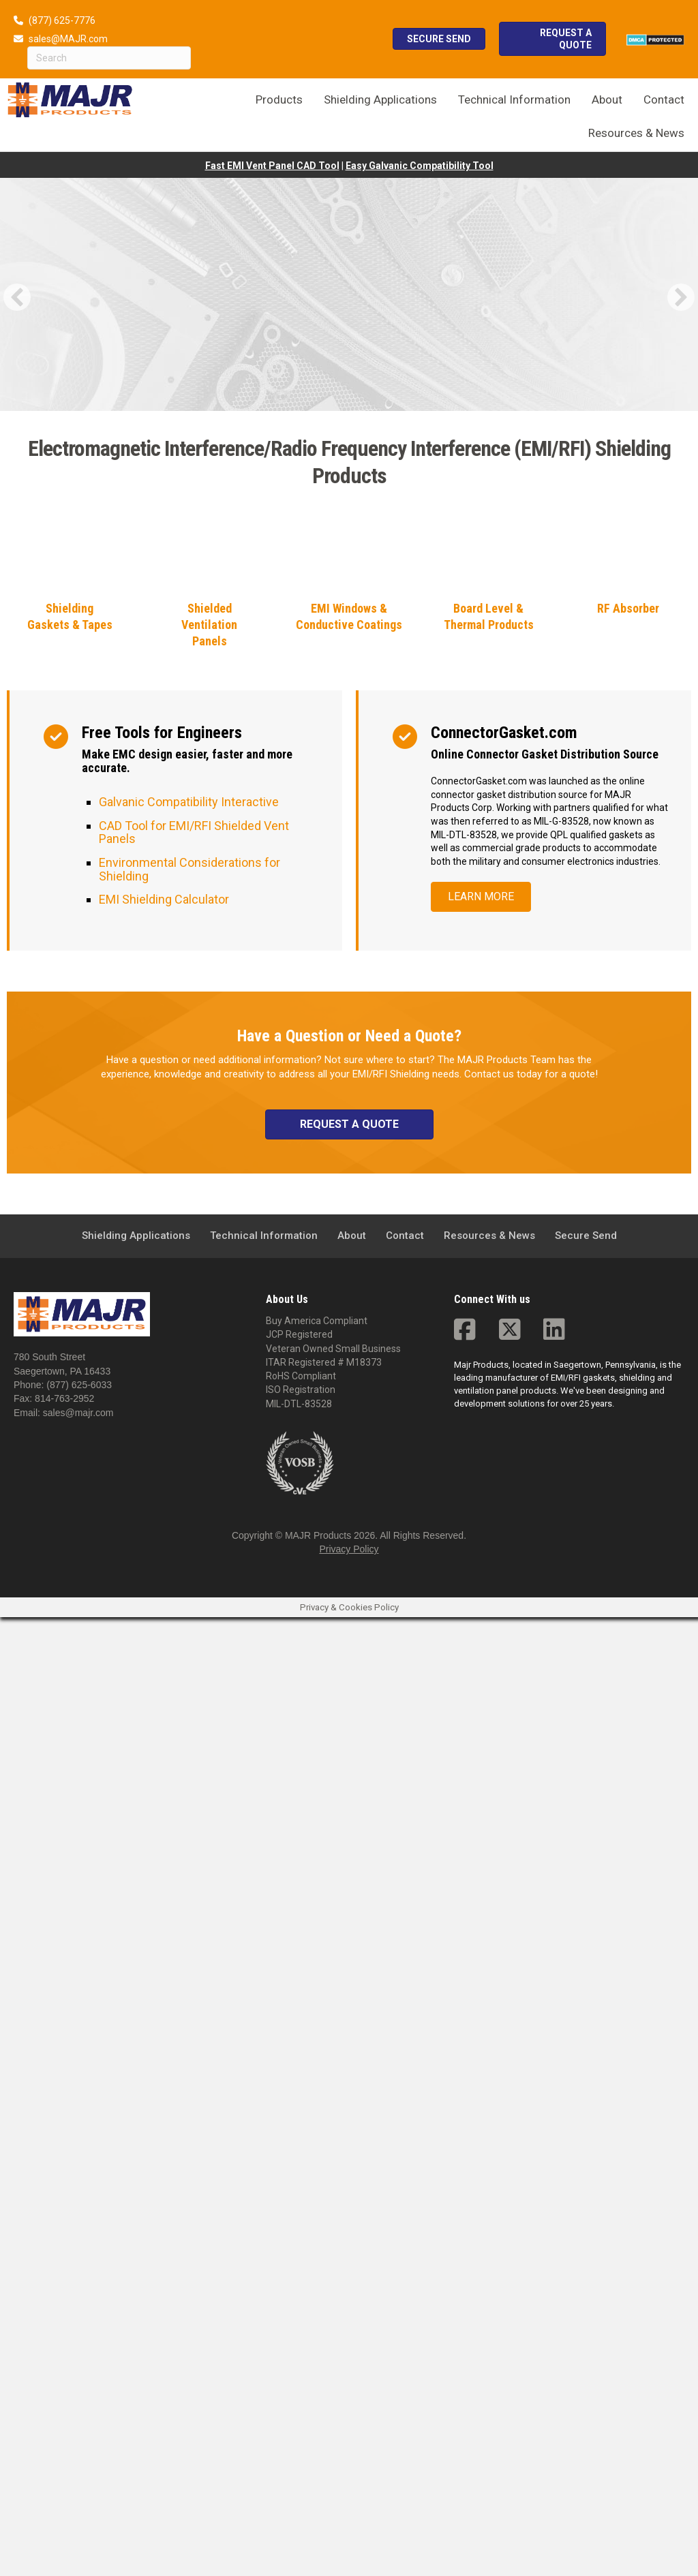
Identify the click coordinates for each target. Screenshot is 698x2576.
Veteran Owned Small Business (333, 2307)
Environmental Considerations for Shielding (189, 1828)
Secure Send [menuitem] (586, 2194)
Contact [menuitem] (405, 2194)
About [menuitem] (351, 2194)
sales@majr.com (78, 2371)
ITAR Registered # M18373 (324, 2321)
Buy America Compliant (316, 2279)
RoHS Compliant (301, 2334)
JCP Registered (299, 2293)
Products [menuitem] (279, 99)
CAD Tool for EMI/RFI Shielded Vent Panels (194, 1791)
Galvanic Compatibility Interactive (189, 1760)
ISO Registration (300, 2349)
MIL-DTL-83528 (299, 2362)
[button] (17, 297)
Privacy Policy (348, 2508)
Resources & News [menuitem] (489, 2194)
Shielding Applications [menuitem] (136, 2194)
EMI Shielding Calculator (164, 1858)
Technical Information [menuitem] (264, 2194)
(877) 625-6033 (79, 2343)
